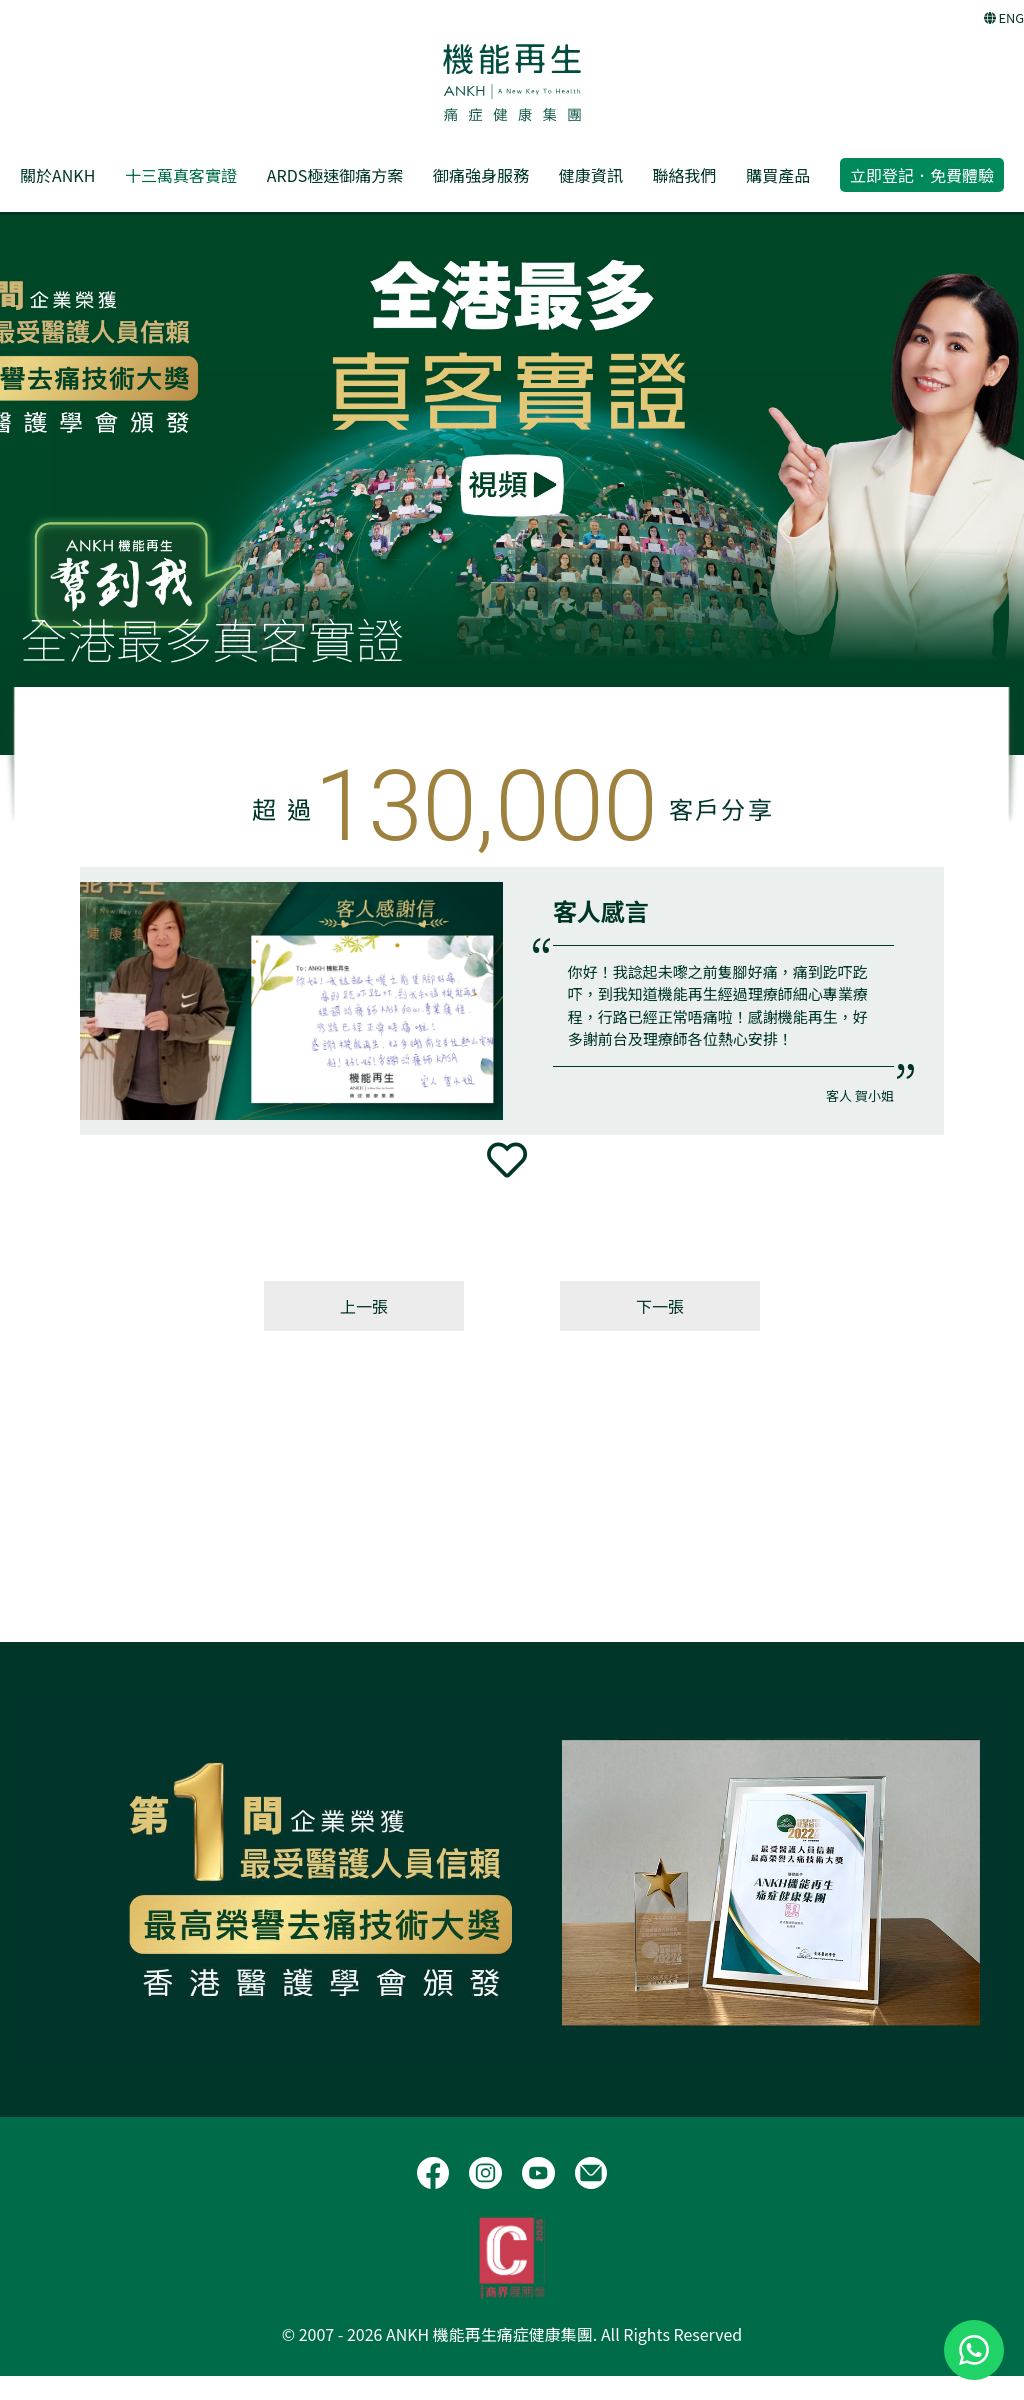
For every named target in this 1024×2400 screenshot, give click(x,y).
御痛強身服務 (481, 175)
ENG (1004, 17)
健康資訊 (591, 175)
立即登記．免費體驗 (922, 175)
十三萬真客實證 (181, 175)
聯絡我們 (684, 175)
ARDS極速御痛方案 (335, 175)
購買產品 (778, 175)
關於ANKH (57, 175)
